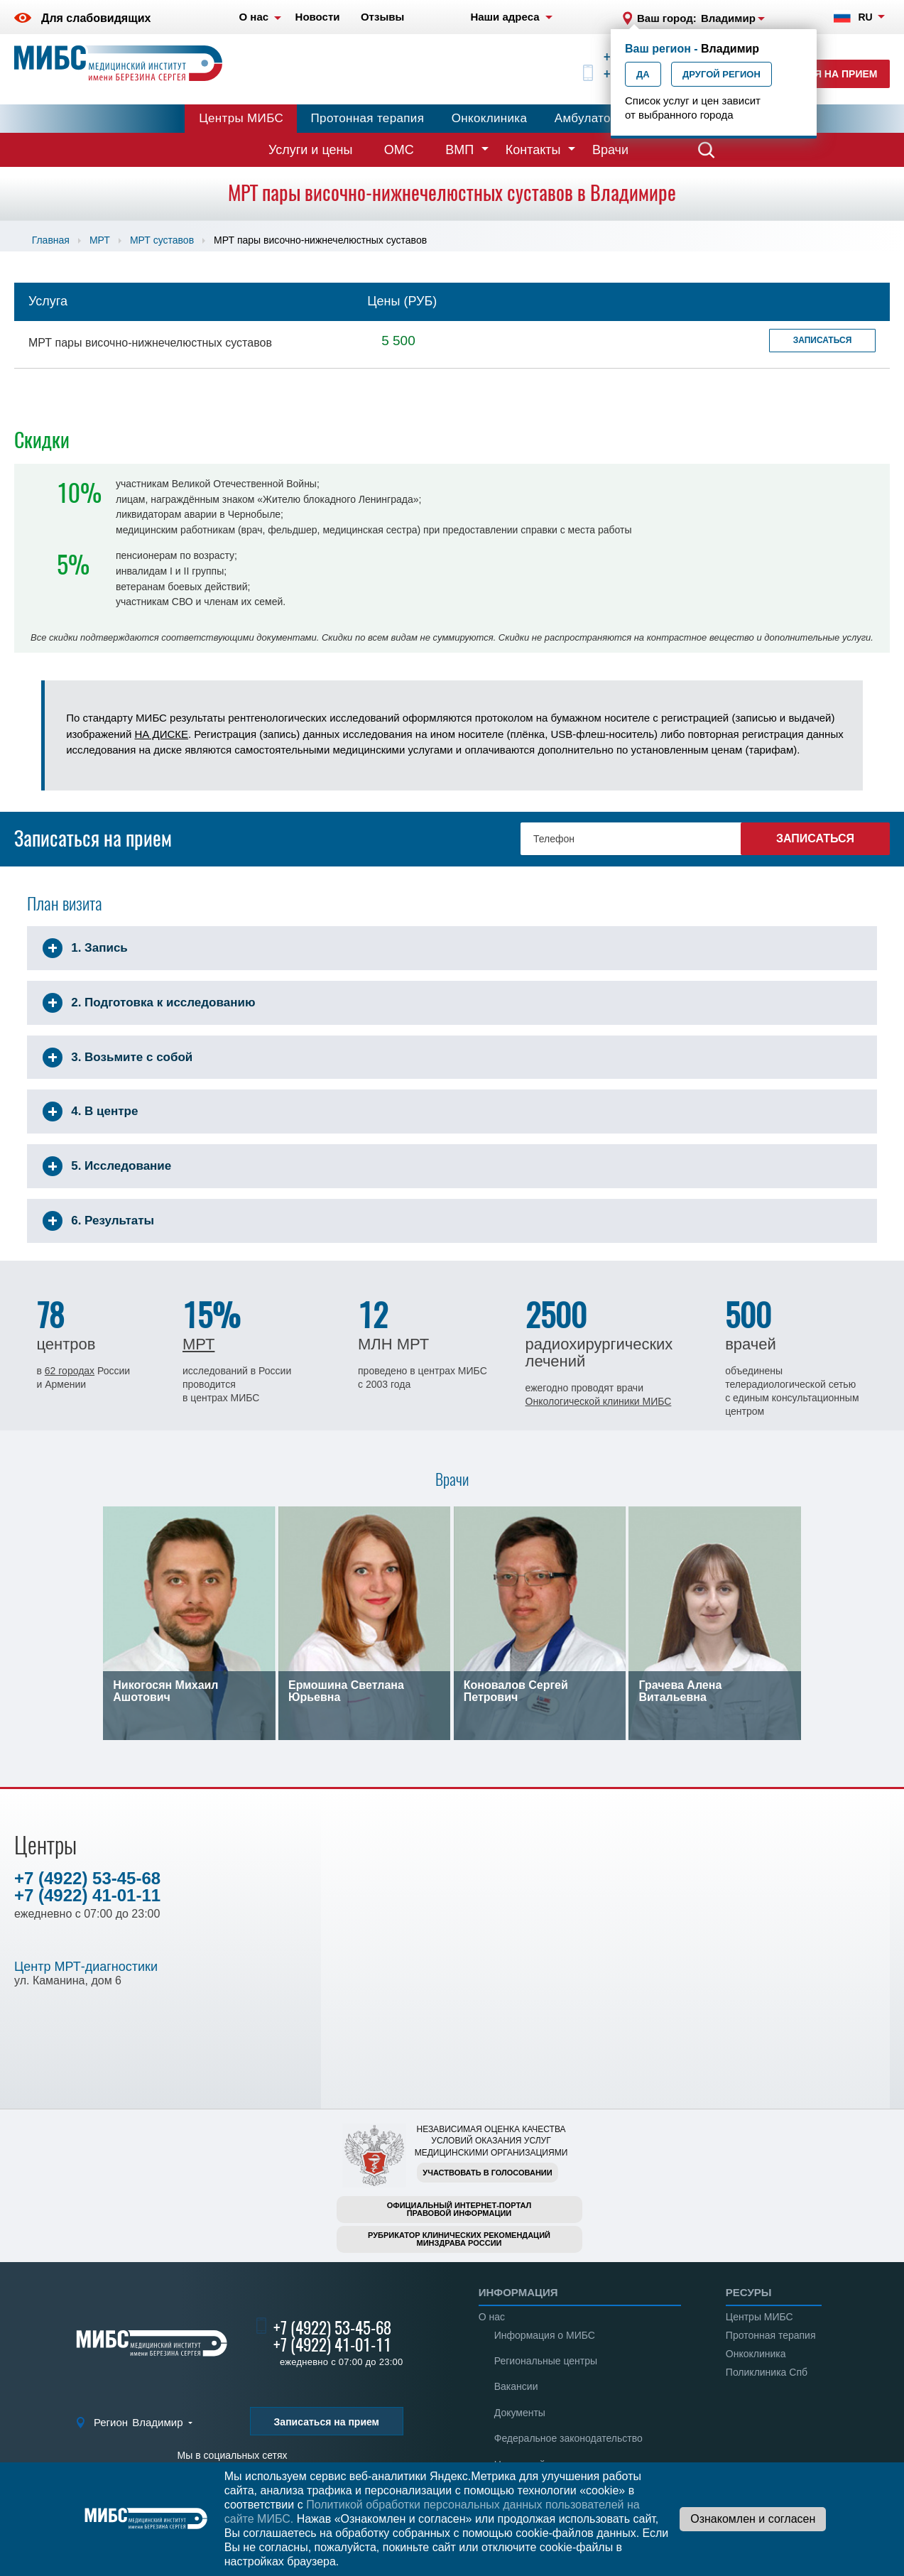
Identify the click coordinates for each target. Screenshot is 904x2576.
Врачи (610, 150)
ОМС (399, 150)
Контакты (533, 150)
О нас (492, 2316)
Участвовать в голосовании (487, 2172)
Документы (519, 2412)
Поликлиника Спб (766, 2372)
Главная (51, 240)
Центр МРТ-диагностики (86, 1967)
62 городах (69, 1370)
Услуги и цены (310, 150)
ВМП (459, 150)
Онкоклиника (490, 118)
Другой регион (721, 74)
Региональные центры (545, 2360)
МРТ (99, 240)
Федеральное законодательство (568, 2438)
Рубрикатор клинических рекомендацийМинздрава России (459, 2239)
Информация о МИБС (544, 2335)
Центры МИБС (241, 118)
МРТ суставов (162, 240)
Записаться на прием (326, 2422)
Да (643, 74)
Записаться (822, 340)
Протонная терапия (368, 118)
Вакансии (516, 2386)
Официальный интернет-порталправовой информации (459, 2209)
